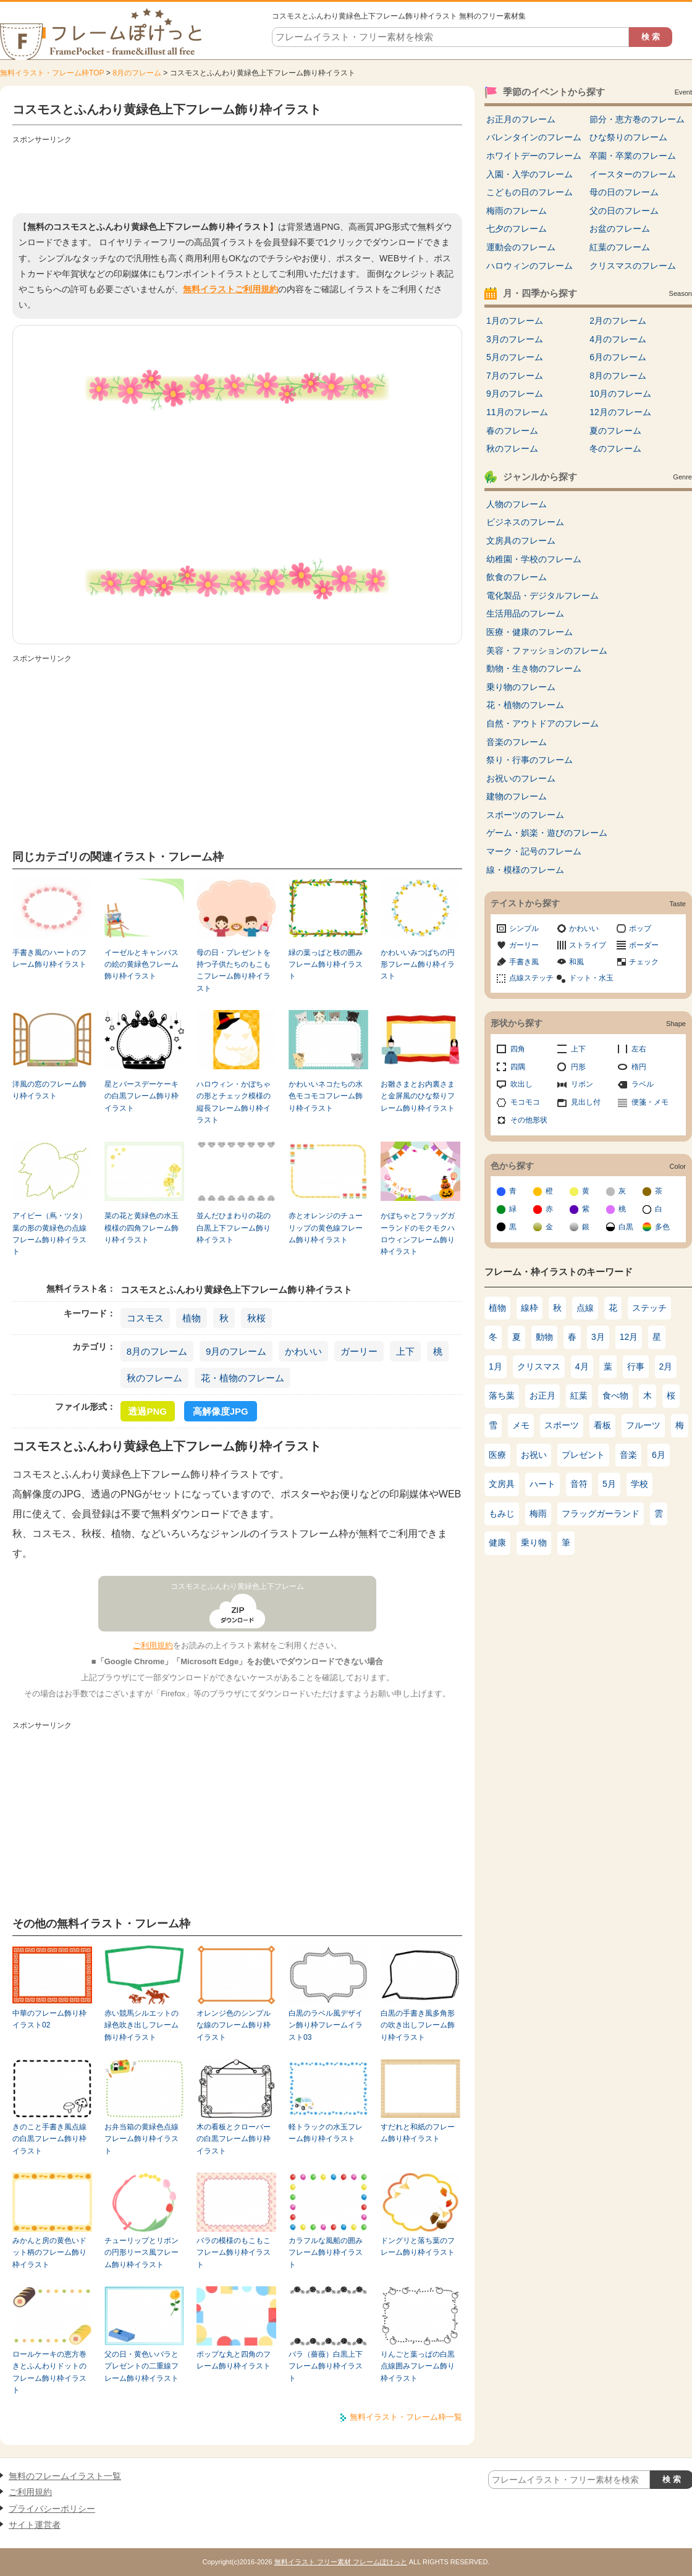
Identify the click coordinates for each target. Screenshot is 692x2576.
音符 (579, 1484)
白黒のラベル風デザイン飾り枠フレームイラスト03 (326, 2025)
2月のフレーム (617, 321)
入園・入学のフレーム (529, 174)
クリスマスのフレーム (632, 266)
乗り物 (534, 1542)
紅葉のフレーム (619, 247)
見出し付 (586, 1102)
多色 (662, 1227)
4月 (582, 1366)
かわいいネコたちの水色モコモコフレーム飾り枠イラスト (326, 1096)
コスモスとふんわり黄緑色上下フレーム (237, 1586)
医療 (497, 1455)
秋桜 (256, 1318)
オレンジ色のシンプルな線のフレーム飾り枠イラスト (233, 2025)
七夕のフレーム (516, 229)
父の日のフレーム (624, 211)
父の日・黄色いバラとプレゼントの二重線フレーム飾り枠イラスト (141, 2366)
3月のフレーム (514, 339)
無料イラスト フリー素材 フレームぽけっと (340, 2561)
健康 (497, 1542)
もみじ (502, 1513)
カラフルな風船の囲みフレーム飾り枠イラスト (326, 2252)
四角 (517, 1049)
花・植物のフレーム (242, 1378)
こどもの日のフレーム (529, 192)
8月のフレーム (136, 73)
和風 (576, 962)
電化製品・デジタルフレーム (542, 595)
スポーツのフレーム (525, 815)
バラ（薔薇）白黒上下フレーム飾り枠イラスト (326, 2366)
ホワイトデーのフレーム (533, 156)
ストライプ (587, 945)
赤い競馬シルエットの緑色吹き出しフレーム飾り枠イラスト (141, 2025)
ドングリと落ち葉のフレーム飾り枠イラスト (418, 2246)
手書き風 (524, 962)
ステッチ (649, 1308)
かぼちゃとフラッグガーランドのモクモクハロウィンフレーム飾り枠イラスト (418, 1233)
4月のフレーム (617, 339)
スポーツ (561, 1425)
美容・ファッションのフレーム (546, 650)
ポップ (640, 928)
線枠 (529, 1308)
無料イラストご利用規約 (230, 289)
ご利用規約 (153, 1645)
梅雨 (538, 1513)
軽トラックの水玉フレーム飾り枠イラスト (326, 2133)
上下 (405, 1351)
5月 (609, 1484)
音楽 (628, 1455)
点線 (585, 1308)
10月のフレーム (620, 393)
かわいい (303, 1351)
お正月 (542, 1395)
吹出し (521, 1084)
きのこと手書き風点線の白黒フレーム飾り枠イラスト (49, 2139)
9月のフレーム (236, 1351)
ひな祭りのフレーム (628, 137)
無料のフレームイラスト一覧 (65, 2476)
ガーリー (359, 1351)
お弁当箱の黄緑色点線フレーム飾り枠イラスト (141, 2139)
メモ (521, 1425)
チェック (644, 962)
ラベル (642, 1084)
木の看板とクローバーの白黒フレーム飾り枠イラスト (233, 2139)
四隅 (517, 1067)
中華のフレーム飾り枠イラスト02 (49, 2019)
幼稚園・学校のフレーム (533, 559)
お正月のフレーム (520, 119)
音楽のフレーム (516, 742)
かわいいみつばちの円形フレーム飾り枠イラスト (418, 964)
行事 (635, 1366)
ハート (542, 1484)
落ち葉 (502, 1395)
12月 (629, 1337)
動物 (544, 1337)
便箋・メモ (650, 1102)
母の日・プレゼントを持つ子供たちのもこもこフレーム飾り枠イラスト (233, 970)
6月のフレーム (617, 357)
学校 (639, 1484)
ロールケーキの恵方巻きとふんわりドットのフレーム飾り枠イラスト (49, 2372)
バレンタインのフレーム (533, 137)
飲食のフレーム (516, 577)
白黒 (625, 1227)
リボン (582, 1084)
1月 (495, 1366)
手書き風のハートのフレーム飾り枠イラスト (49, 958)
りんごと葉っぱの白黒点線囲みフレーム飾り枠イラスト (418, 2366)
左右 (638, 1049)
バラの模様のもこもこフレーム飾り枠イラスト (233, 2252)
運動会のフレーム (520, 247)
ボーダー (644, 945)
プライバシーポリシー (52, 2509)
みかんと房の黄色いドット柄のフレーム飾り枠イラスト (49, 2252)
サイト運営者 (35, 2525)
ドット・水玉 (591, 978)
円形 (578, 1067)
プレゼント (583, 1455)
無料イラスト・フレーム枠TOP (52, 73)
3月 (598, 1337)
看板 (602, 1425)
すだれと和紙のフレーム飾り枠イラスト (418, 2133)
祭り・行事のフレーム (529, 760)
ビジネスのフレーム (525, 522)
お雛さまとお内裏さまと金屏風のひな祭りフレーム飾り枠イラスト (418, 1096)
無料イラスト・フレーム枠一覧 (406, 2417)
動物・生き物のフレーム (533, 668)
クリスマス (538, 1366)
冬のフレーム (615, 448)
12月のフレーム (620, 412)
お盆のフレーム (619, 229)
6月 (658, 1455)
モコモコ (525, 1102)
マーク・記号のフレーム (533, 851)
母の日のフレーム (624, 192)
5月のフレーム (514, 357)
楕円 (638, 1067)
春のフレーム (512, 431)
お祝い (534, 1455)
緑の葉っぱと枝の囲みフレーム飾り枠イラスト (326, 964)
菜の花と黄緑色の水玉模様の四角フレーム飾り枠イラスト (141, 1227)
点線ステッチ (531, 978)
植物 (191, 1318)
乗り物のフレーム (520, 687)
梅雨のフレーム (516, 211)
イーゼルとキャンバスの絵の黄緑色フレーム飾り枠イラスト (141, 964)
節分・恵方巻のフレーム (637, 119)
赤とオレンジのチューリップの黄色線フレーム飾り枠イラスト (326, 1227)
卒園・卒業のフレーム (632, 156)
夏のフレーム (615, 431)
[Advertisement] (237, 176)
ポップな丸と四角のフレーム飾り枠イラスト (233, 2360)
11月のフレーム (517, 412)
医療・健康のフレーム (529, 632)
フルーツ (643, 1425)
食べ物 (615, 1395)
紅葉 (579, 1395)
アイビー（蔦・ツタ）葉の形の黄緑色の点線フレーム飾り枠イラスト (49, 1233)
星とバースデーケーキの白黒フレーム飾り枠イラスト (141, 1096)
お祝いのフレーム (520, 778)
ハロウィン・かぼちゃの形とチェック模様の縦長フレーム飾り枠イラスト (233, 1102)
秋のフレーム (154, 1378)
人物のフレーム (516, 504)
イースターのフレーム (632, 174)
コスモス (145, 1318)
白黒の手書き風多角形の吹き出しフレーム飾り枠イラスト (418, 2025)
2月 (666, 1366)
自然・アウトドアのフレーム (542, 723)
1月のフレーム (514, 321)
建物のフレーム (516, 796)
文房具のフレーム (520, 540)
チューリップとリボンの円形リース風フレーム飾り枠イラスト (141, 2252)
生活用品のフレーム (525, 613)
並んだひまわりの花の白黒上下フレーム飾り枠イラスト (233, 1227)
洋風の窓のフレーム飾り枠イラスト (49, 1090)
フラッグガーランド (600, 1513)
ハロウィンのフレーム (529, 266)
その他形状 (528, 1120)
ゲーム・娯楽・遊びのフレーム (546, 833)
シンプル (524, 928)
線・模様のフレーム (525, 870)
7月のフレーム (514, 376)
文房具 (502, 1484)
